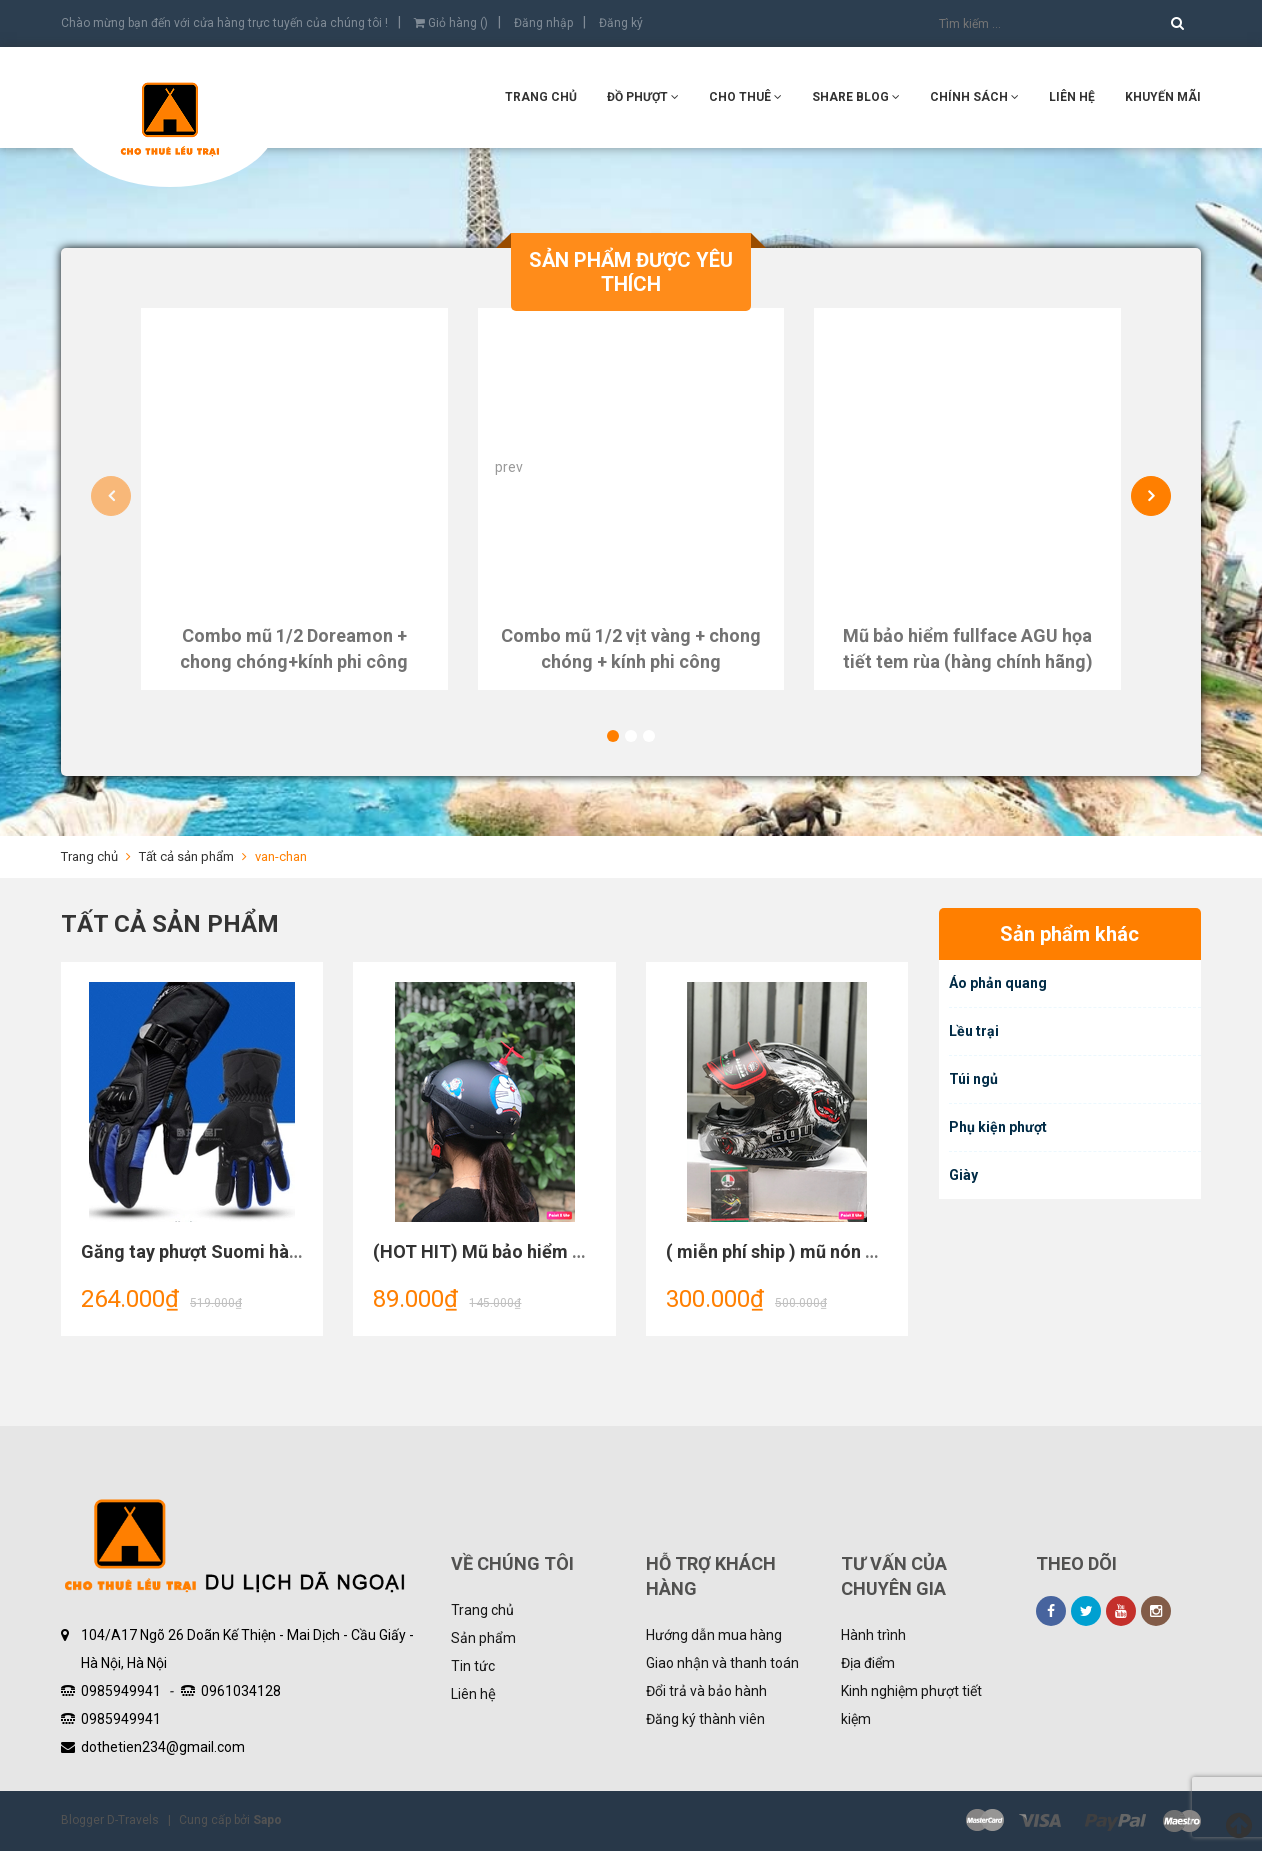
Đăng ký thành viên (705, 1719)
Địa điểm (868, 1663)
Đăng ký (621, 23)
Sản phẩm (483, 1638)
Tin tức (473, 1666)
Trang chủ (541, 97)
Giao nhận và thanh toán (722, 1663)
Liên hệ (473, 1694)
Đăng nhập (543, 23)
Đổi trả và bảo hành (706, 1691)
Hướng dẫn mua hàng (714, 1635)
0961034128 (241, 1691)
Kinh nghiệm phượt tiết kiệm (911, 1705)
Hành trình (873, 1635)
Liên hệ (1072, 97)
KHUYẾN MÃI (1163, 97)
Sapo (267, 1820)
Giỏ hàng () (451, 23)
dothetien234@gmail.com (163, 1747)
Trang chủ (482, 1610)
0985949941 (121, 1691)
